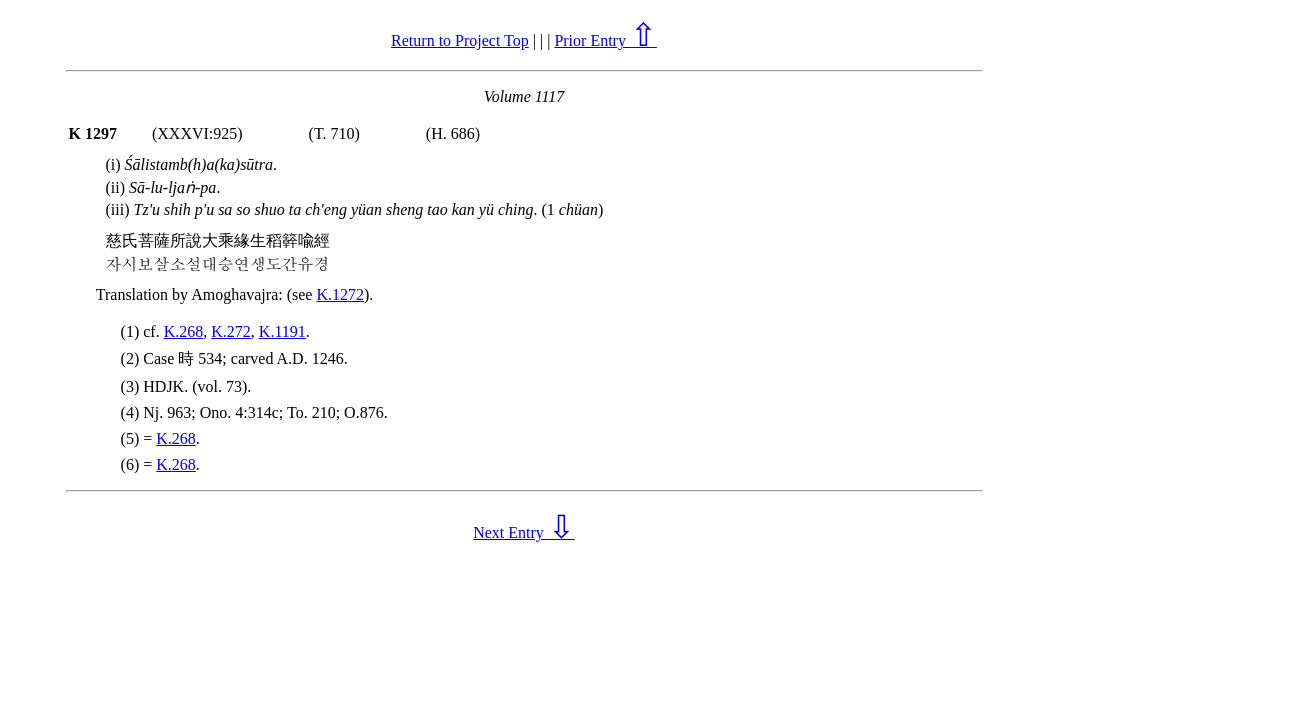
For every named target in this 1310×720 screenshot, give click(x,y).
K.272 (231, 331)
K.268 (184, 331)
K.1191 (282, 331)
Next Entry (524, 532)
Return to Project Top (460, 40)
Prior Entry (605, 40)
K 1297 (93, 133)
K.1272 (340, 294)
